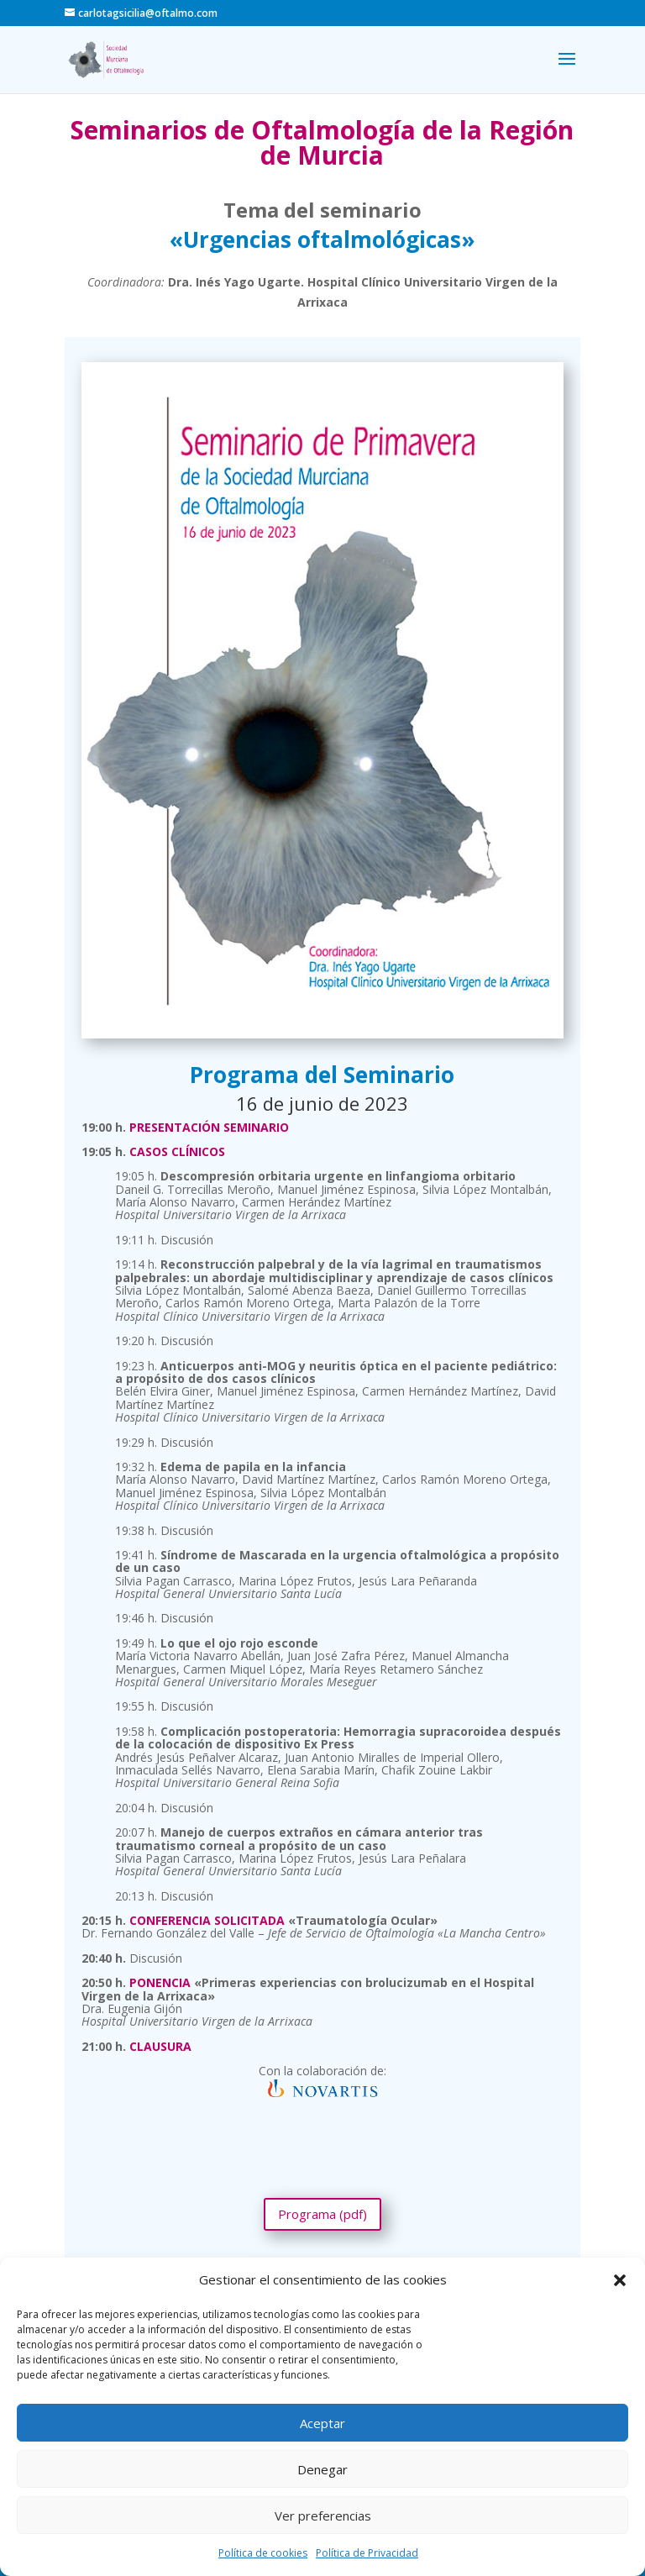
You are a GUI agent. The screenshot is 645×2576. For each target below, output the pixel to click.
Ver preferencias (323, 2515)
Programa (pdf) (322, 2213)
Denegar (322, 2469)
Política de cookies (262, 2553)
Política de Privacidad (367, 2553)
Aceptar (322, 2423)
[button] (619, 2280)
